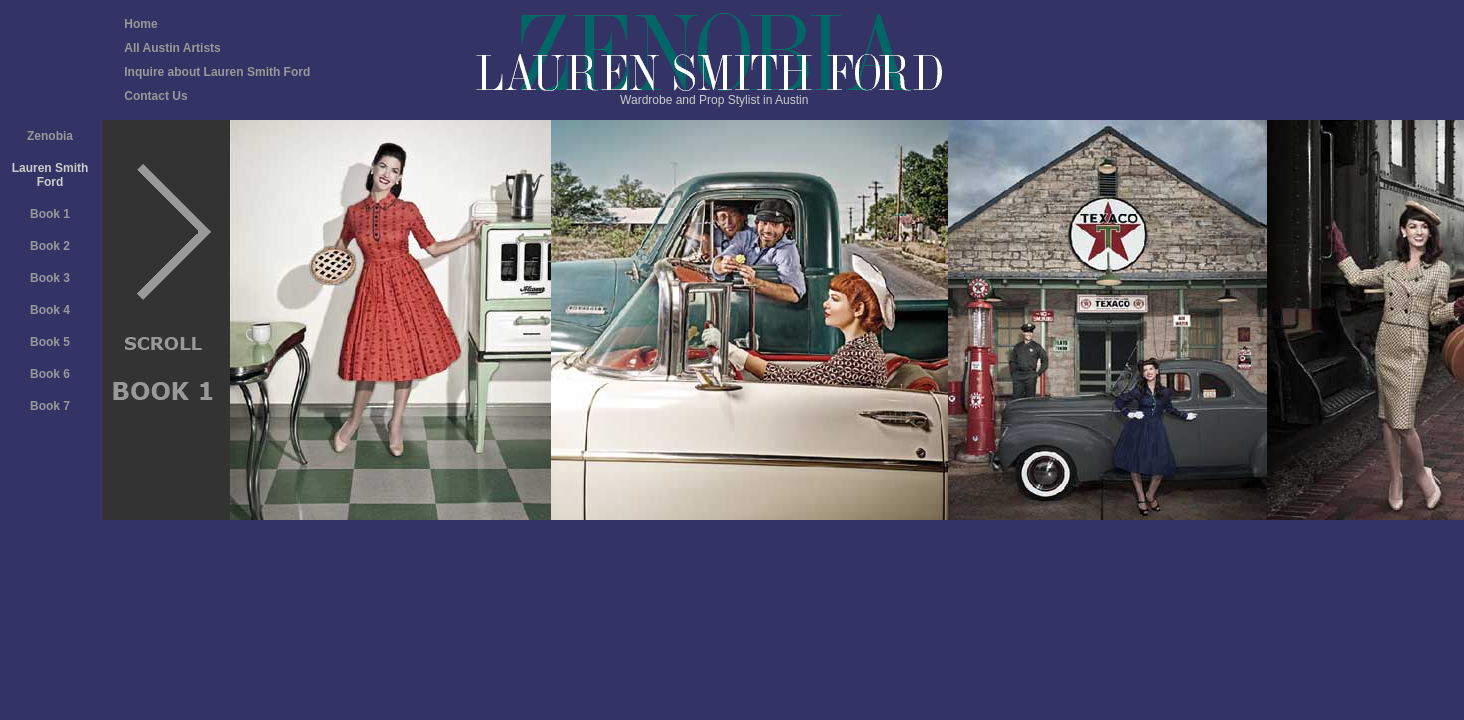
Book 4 (50, 310)
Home (140, 24)
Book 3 (50, 278)
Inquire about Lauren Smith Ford (217, 72)
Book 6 (50, 374)
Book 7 (50, 406)
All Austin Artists (172, 48)
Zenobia (50, 136)
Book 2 (50, 246)
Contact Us (155, 96)
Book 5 (50, 342)
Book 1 (50, 214)
